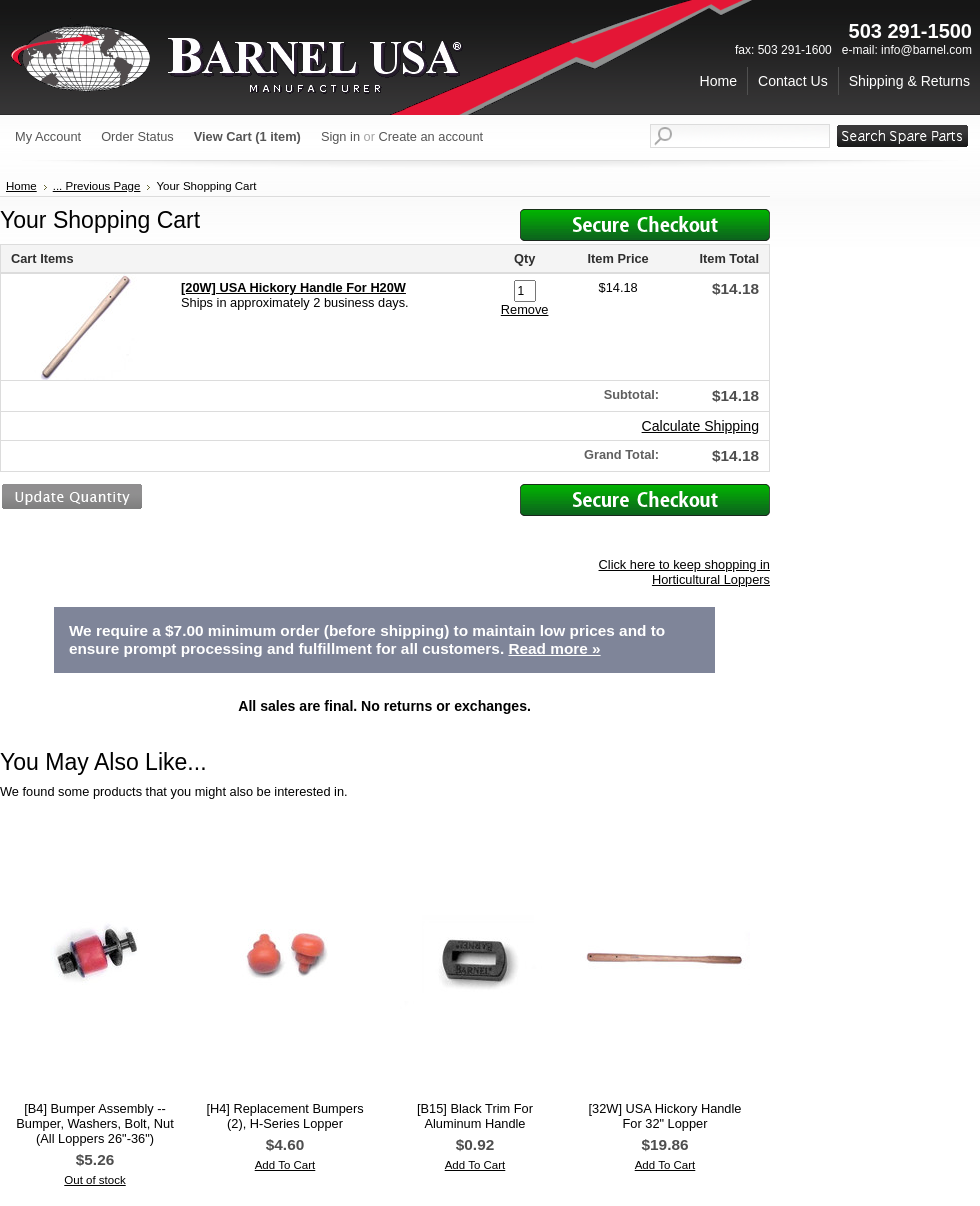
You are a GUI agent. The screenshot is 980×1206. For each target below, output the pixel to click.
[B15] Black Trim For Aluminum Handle (475, 1116)
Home (21, 186)
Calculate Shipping (700, 426)
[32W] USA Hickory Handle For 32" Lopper (665, 1116)
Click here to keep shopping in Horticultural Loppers (684, 572)
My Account (48, 136)
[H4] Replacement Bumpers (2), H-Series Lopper (284, 1116)
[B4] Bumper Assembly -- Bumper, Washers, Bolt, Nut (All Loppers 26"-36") (94, 1123)
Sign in (340, 136)
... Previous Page (97, 186)
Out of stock (94, 1180)
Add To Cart (285, 1165)
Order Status (137, 136)
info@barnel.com (926, 50)
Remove (525, 309)
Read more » (554, 648)
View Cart (247, 136)
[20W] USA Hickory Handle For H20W (293, 287)
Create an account (431, 136)
